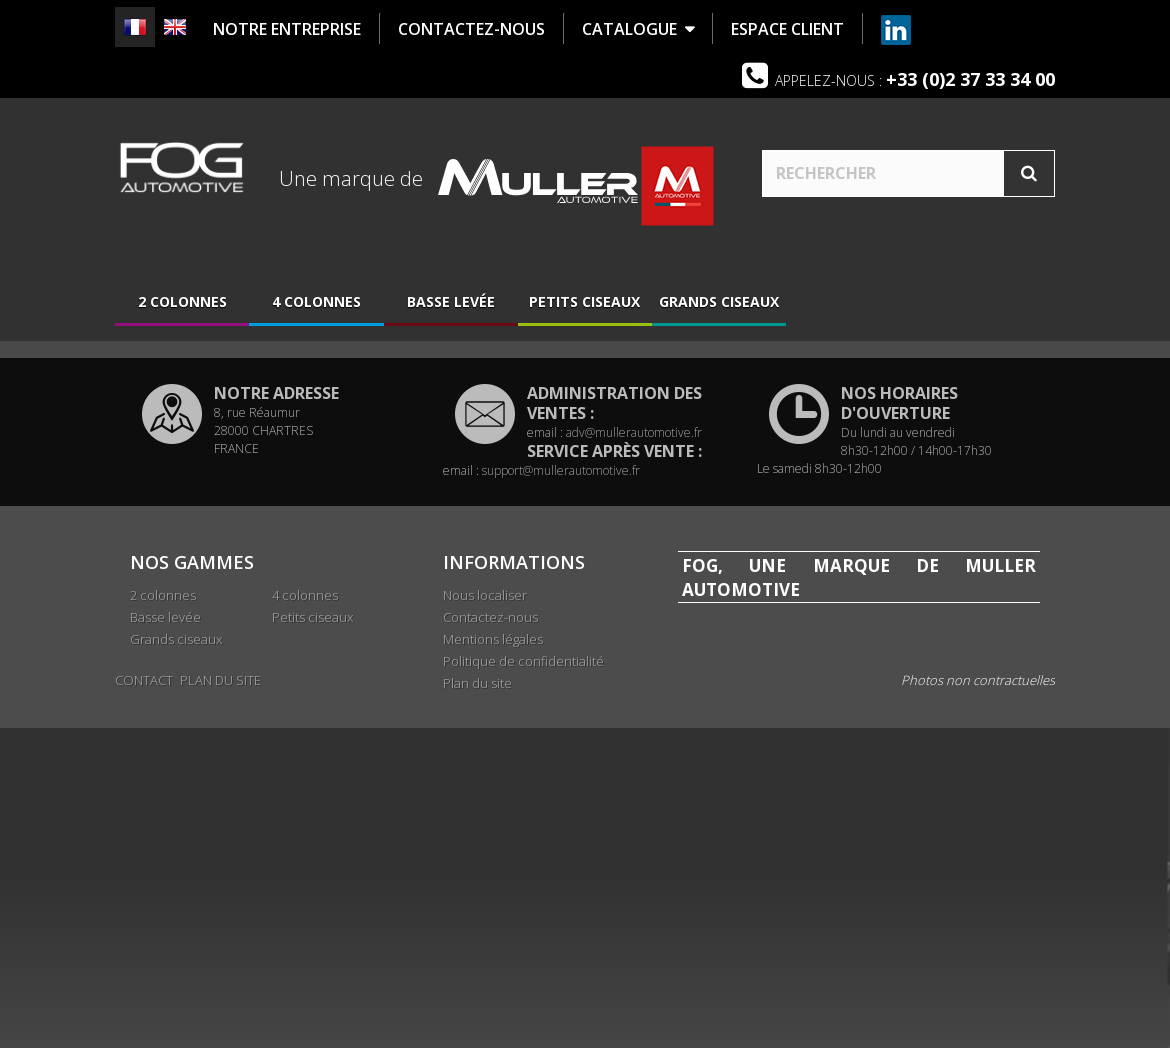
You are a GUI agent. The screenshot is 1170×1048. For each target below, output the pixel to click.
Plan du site (477, 911)
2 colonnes (182, 301)
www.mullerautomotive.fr (809, 949)
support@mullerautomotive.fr (561, 698)
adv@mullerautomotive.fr (634, 660)
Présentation (194, 462)
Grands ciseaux (719, 301)
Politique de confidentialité (523, 889)
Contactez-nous (490, 845)
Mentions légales (493, 867)
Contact (144, 1000)
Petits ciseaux (584, 301)
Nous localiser (199, 522)
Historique (185, 492)
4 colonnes (316, 301)
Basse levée (451, 301)
